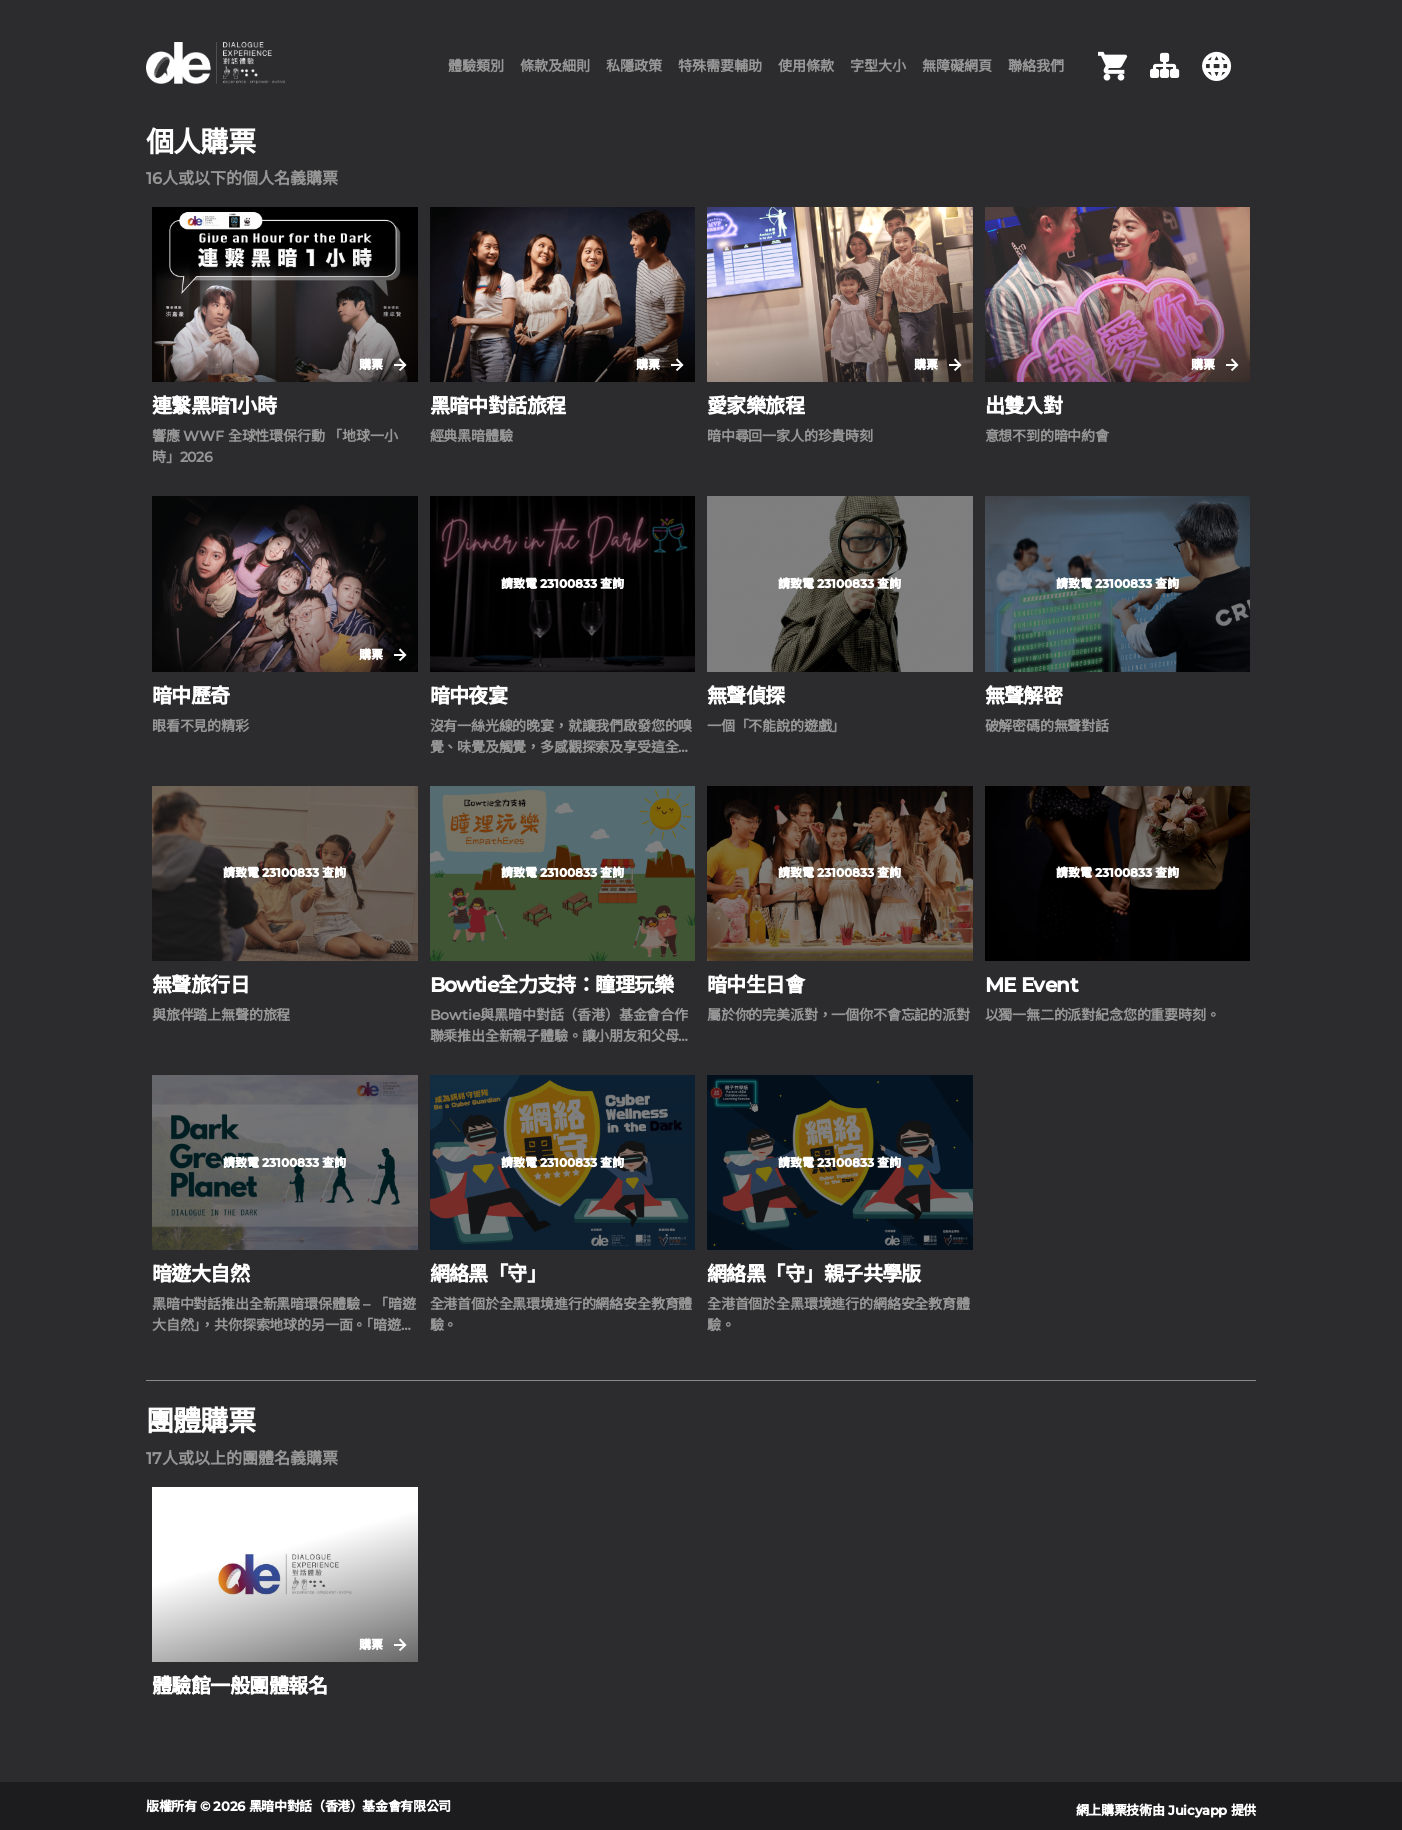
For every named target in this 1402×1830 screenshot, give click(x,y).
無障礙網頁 (957, 75)
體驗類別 (476, 75)
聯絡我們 (1036, 75)
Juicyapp (1197, 1810)
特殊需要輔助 (720, 75)
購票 (382, 381)
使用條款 (806, 75)
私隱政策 (634, 75)
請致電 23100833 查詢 (562, 599)
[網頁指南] (1164, 75)
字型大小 (878, 75)
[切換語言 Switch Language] (1216, 75)
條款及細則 (555, 75)
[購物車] (1112, 75)
